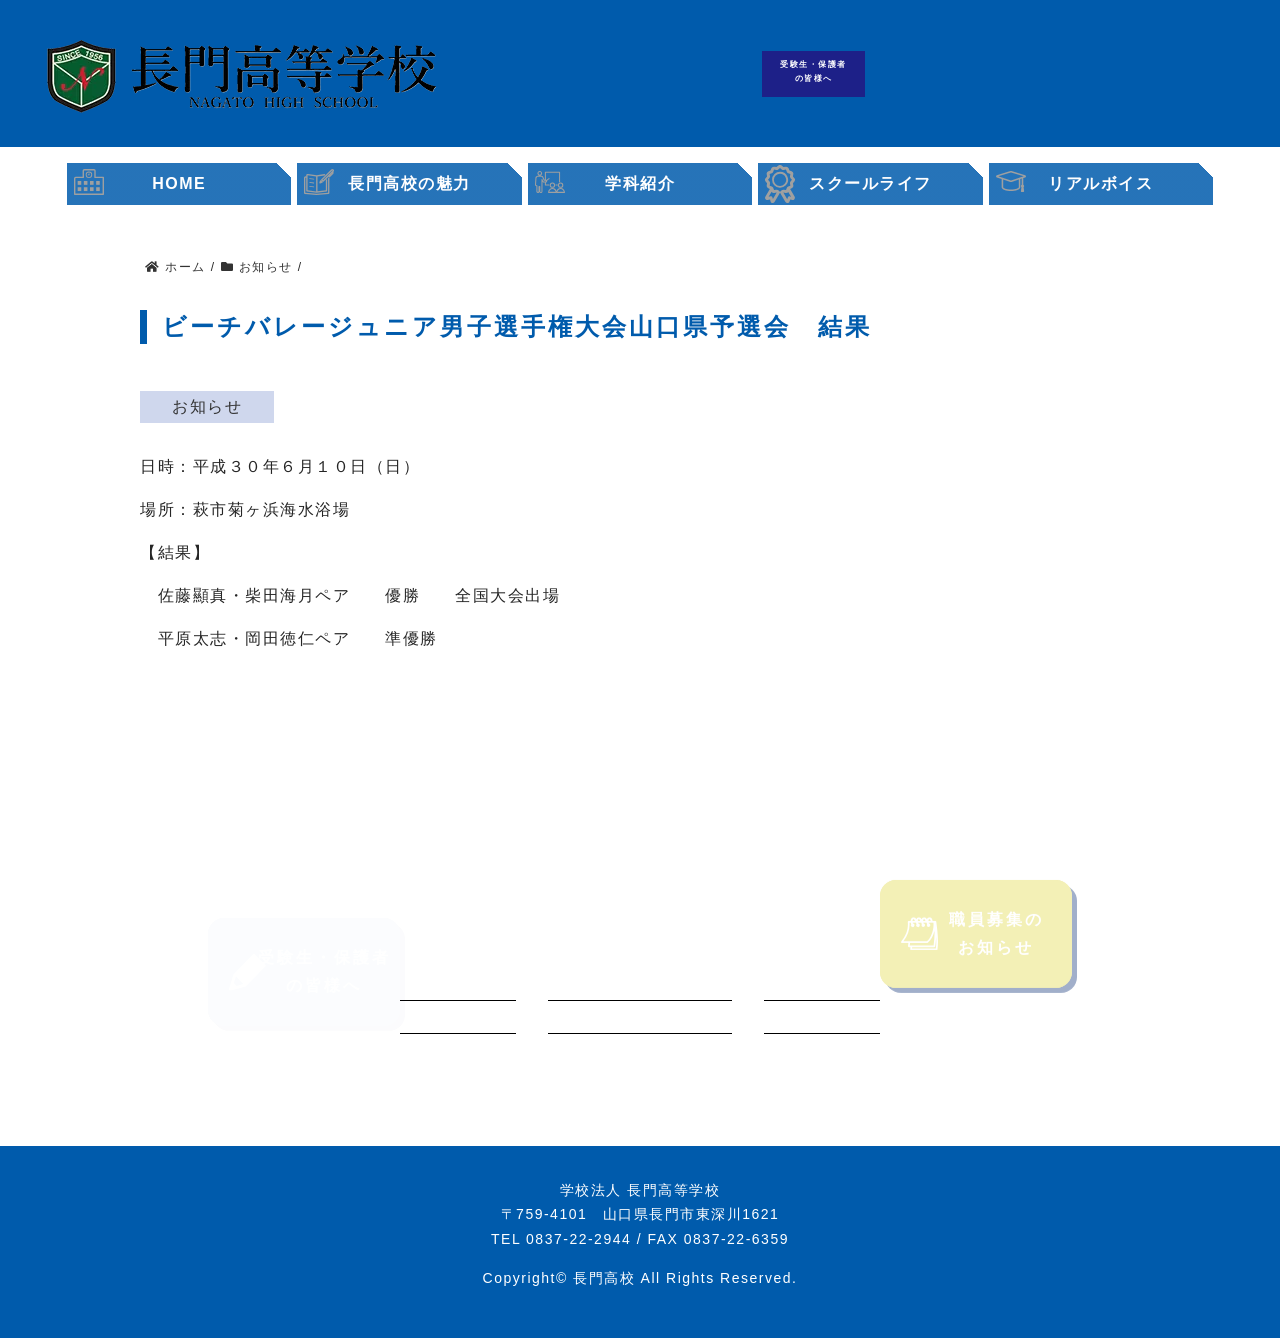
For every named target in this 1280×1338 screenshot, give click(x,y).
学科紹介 (640, 183)
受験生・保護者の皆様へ (813, 71)
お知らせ (207, 406)
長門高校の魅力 (409, 183)
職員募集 (1137, 74)
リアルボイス (1100, 183)
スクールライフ (870, 183)
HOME (179, 183)
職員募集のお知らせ (972, 962)
